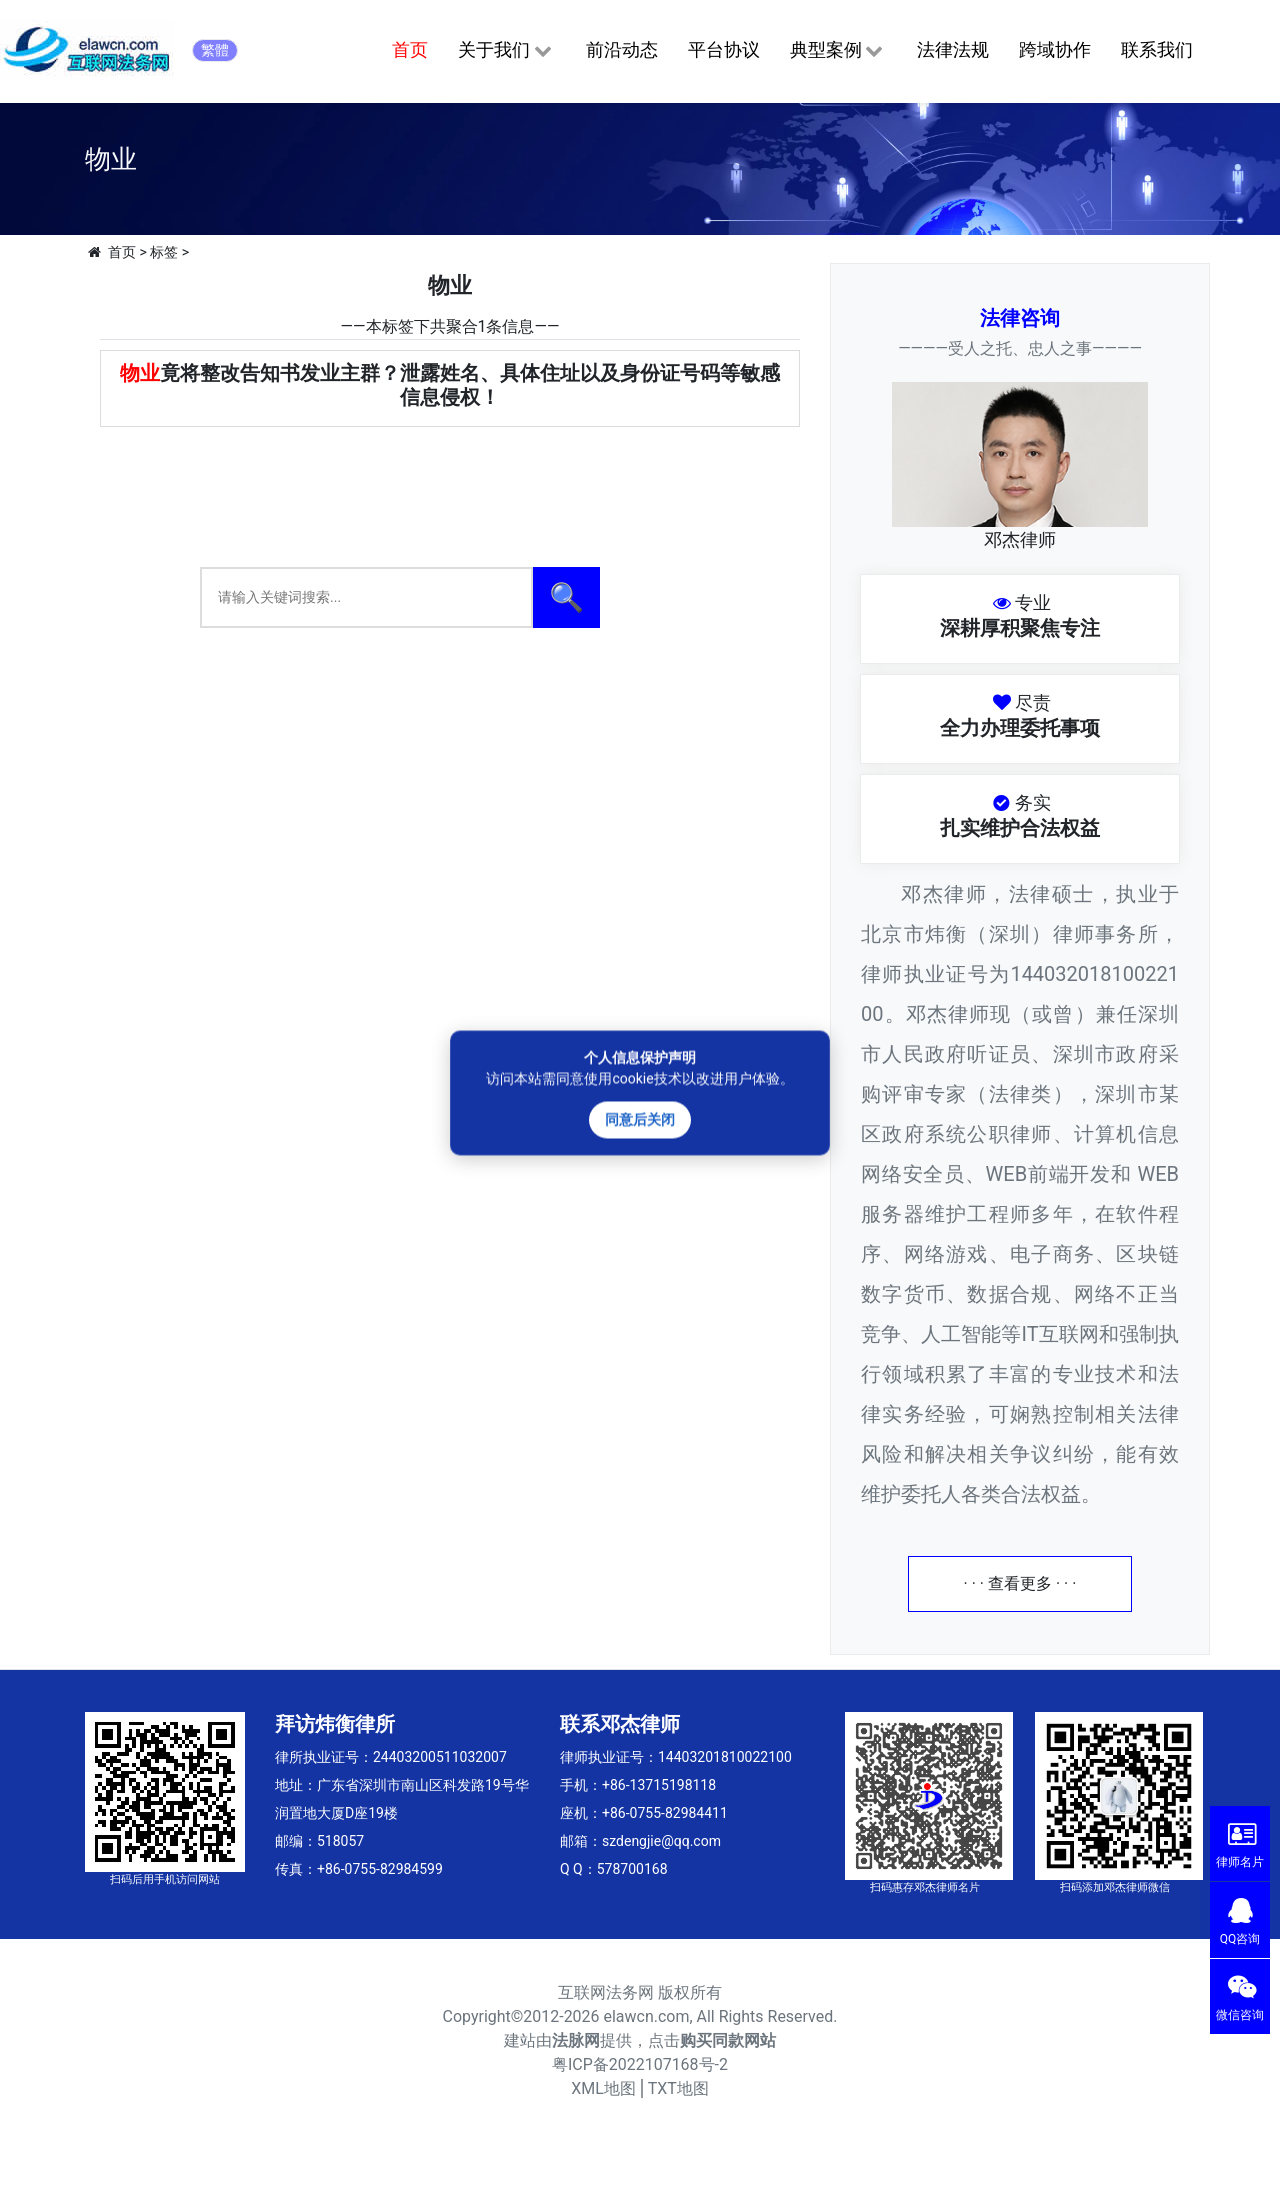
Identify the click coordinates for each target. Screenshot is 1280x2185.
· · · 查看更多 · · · (1020, 1583)
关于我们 (506, 51)
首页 (410, 49)
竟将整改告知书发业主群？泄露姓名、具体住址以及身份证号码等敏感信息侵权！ (450, 385)
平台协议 (724, 49)
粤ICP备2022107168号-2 (640, 2064)
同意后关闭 (640, 1119)
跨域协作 (1055, 49)
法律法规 (953, 49)
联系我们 (1157, 49)
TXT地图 (678, 2088)
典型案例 (838, 51)
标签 (164, 252)
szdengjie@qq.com (661, 1841)
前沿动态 (622, 49)
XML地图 (603, 2088)
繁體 (215, 50)
